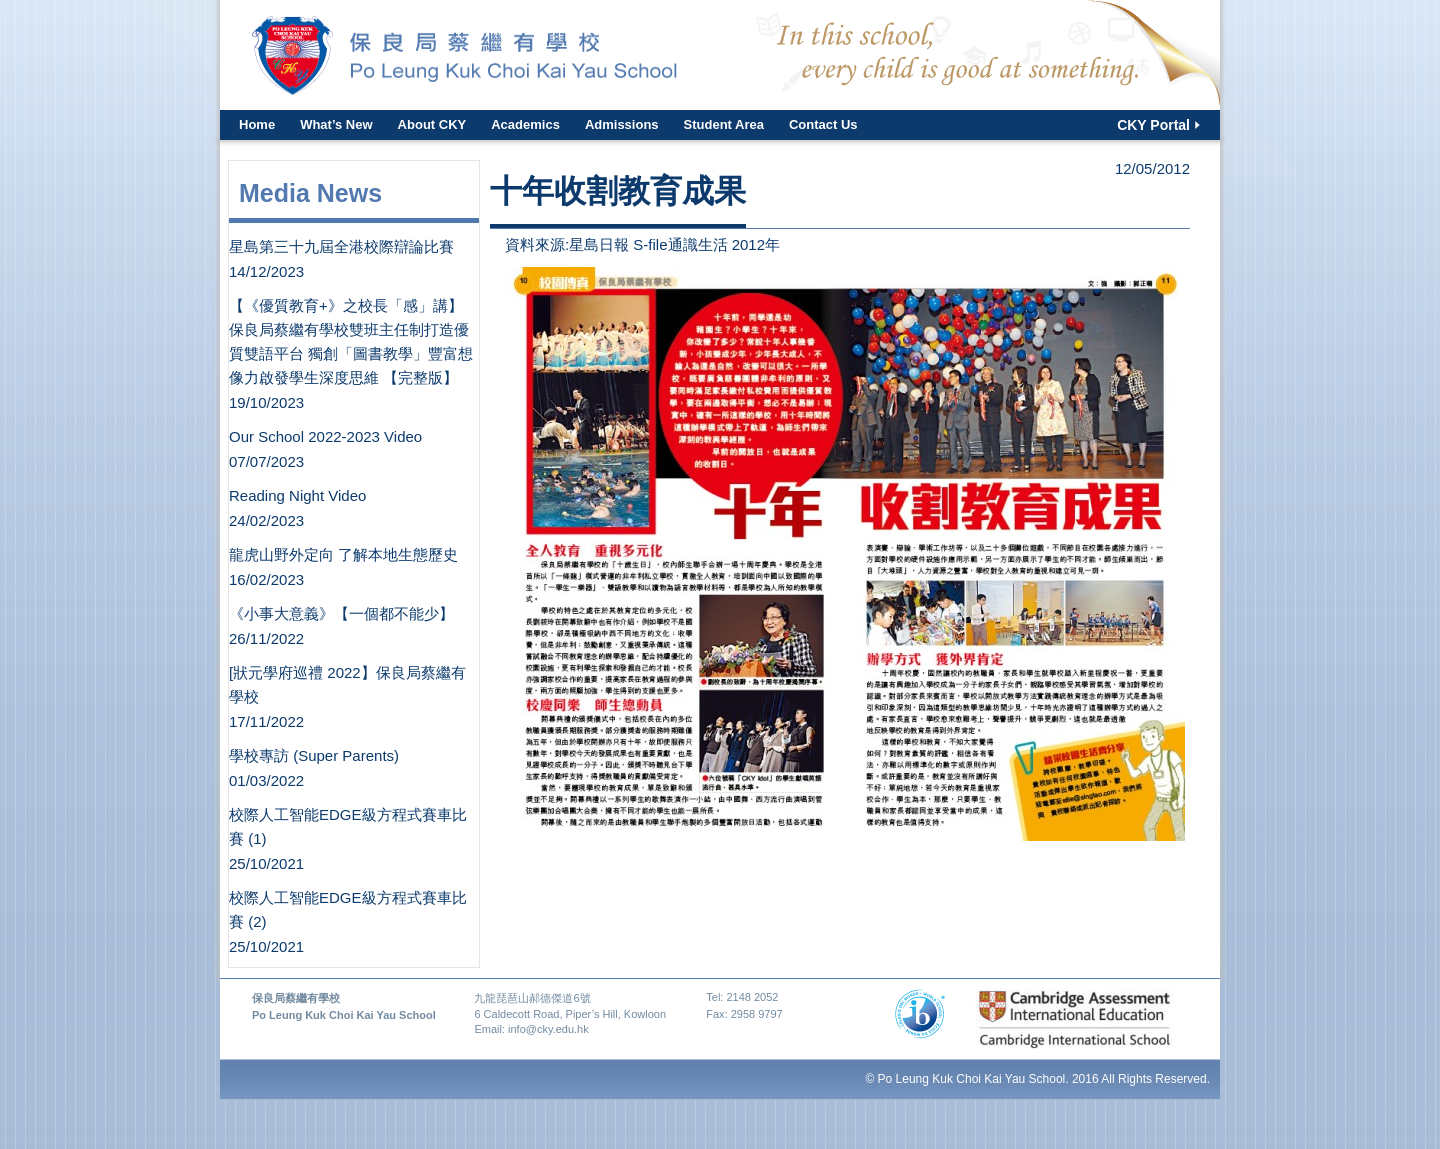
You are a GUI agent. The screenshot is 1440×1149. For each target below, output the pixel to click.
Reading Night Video (297, 495)
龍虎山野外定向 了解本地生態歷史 (343, 554)
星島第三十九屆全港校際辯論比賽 (341, 246)
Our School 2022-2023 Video (325, 436)
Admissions (622, 124)
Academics (525, 124)
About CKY (432, 124)
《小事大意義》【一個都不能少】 (341, 613)
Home (257, 124)
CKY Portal (1153, 125)
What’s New (336, 124)
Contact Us (823, 124)
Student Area (724, 124)
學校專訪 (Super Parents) (314, 755)
